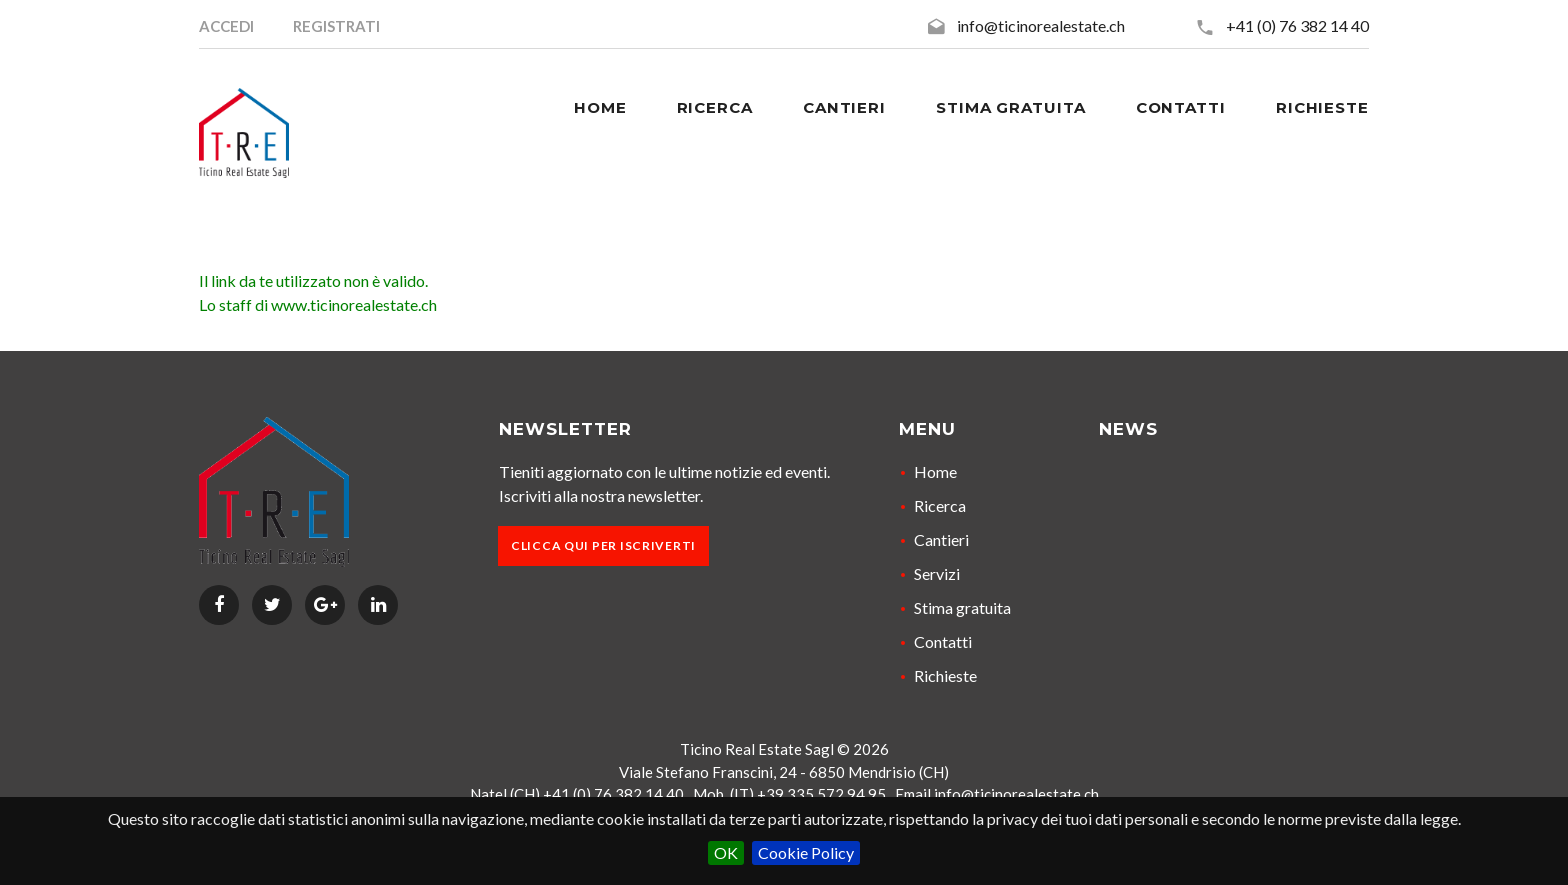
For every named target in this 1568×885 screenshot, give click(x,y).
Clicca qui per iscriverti (603, 545)
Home (935, 471)
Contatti (943, 641)
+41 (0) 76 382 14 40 (1297, 25)
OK (726, 852)
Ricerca (940, 505)
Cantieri (941, 539)
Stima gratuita (962, 607)
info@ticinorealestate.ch (1041, 25)
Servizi (937, 573)
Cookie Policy (806, 852)
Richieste (945, 675)
